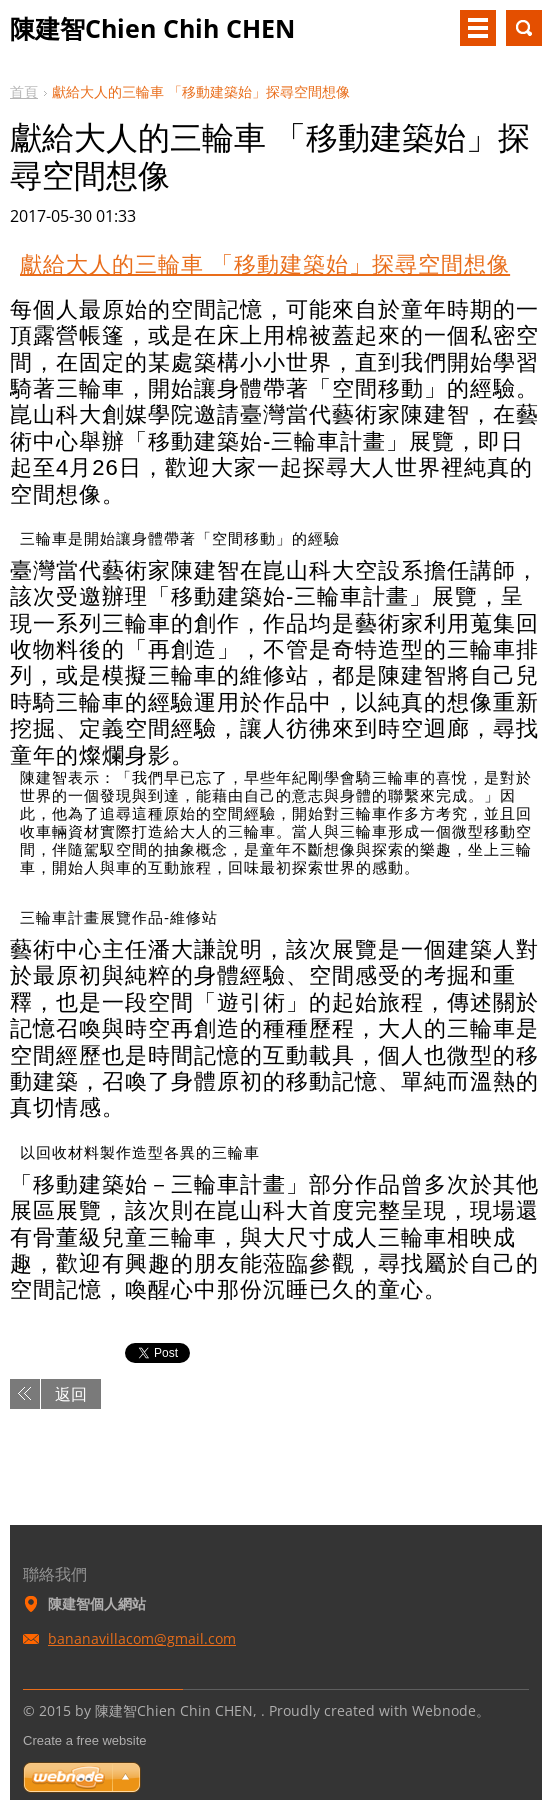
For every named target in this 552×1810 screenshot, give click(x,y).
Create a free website (85, 1740)
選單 (478, 28)
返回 (71, 1394)
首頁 (24, 91)
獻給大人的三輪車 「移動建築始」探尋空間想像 (265, 264)
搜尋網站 (524, 28)
